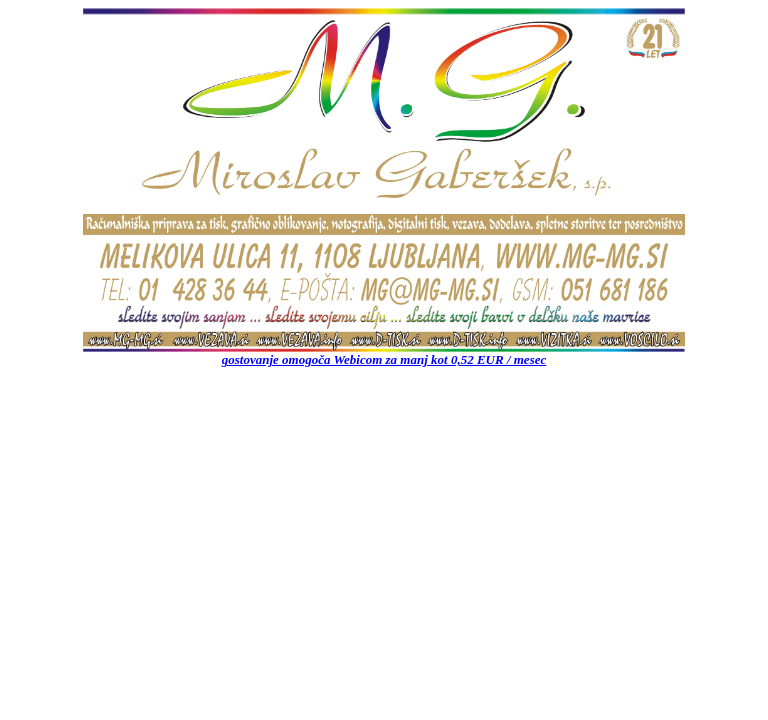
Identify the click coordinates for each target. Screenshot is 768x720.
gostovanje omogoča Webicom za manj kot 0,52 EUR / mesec (384, 359)
